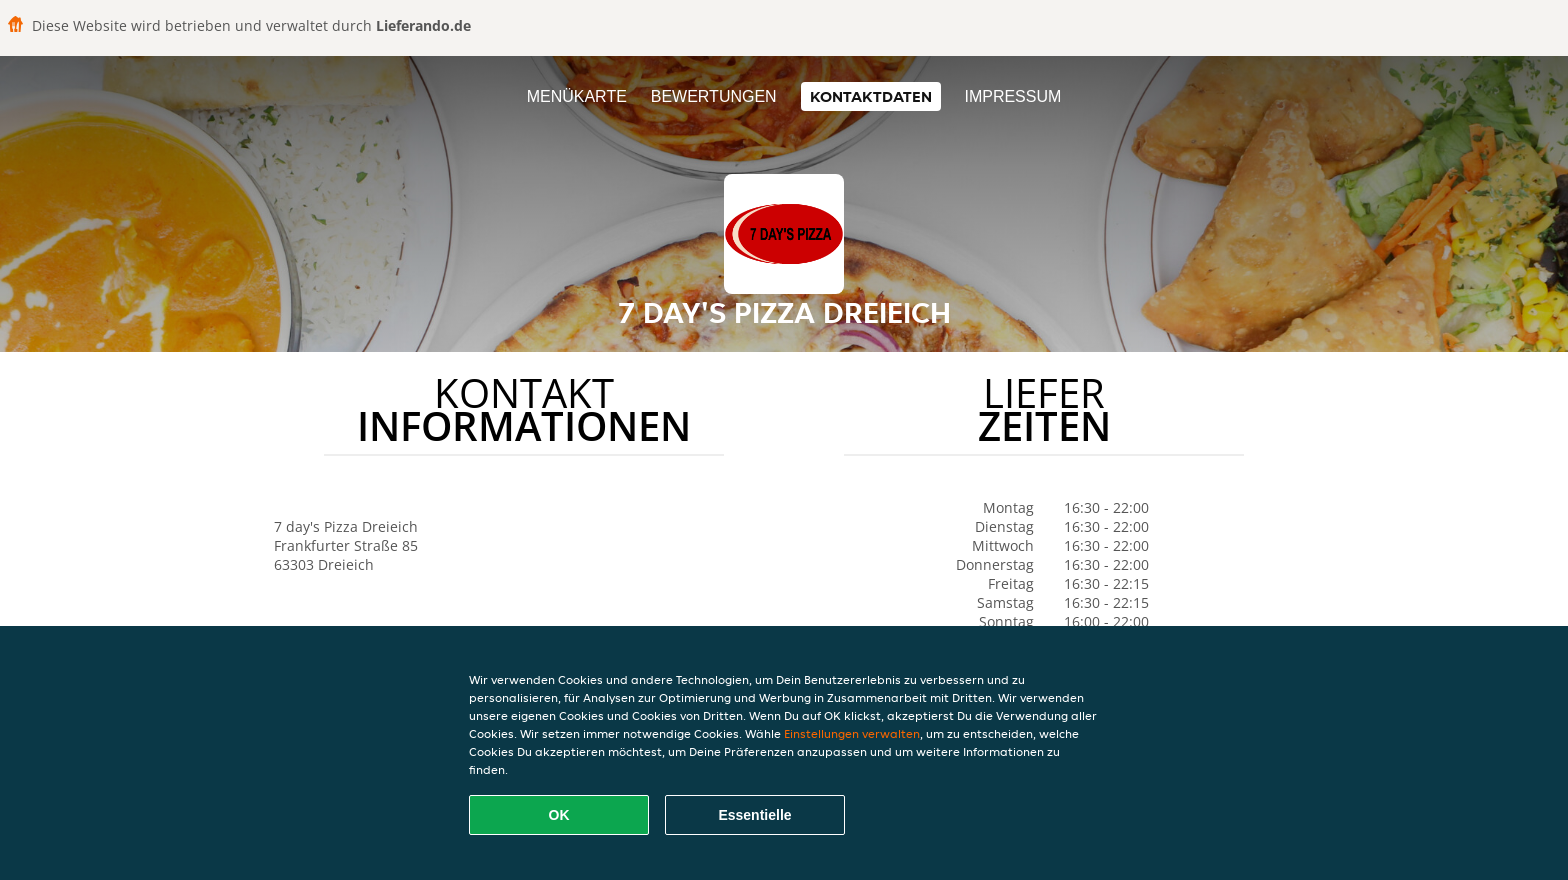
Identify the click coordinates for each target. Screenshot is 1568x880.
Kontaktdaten (871, 96)
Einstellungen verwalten (852, 733)
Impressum (1012, 96)
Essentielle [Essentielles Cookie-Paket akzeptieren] (754, 815)
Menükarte (577, 96)
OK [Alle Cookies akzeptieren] (559, 815)
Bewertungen (714, 96)
